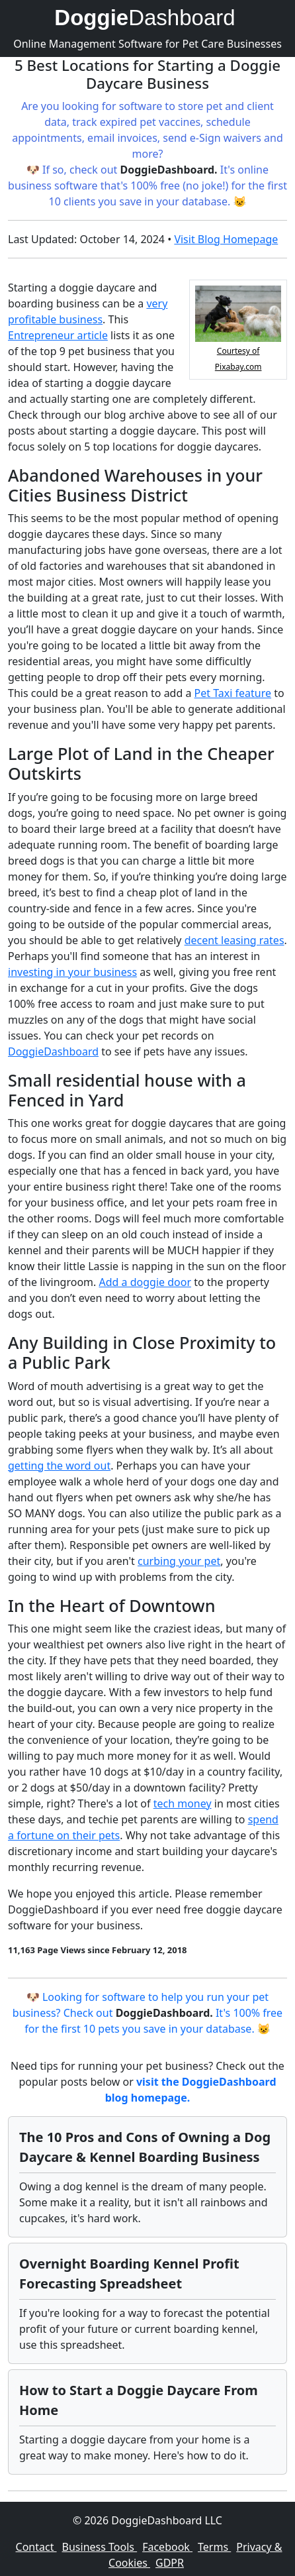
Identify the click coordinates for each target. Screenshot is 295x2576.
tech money (182, 1803)
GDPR (169, 2562)
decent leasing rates (234, 940)
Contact (36, 2547)
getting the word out (59, 1465)
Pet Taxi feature (232, 693)
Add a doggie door (145, 1282)
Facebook (167, 2547)
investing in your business (72, 972)
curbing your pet (179, 1561)
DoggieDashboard (53, 1051)
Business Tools (100, 2547)
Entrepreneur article (58, 335)
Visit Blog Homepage (226, 239)
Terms (214, 2547)
